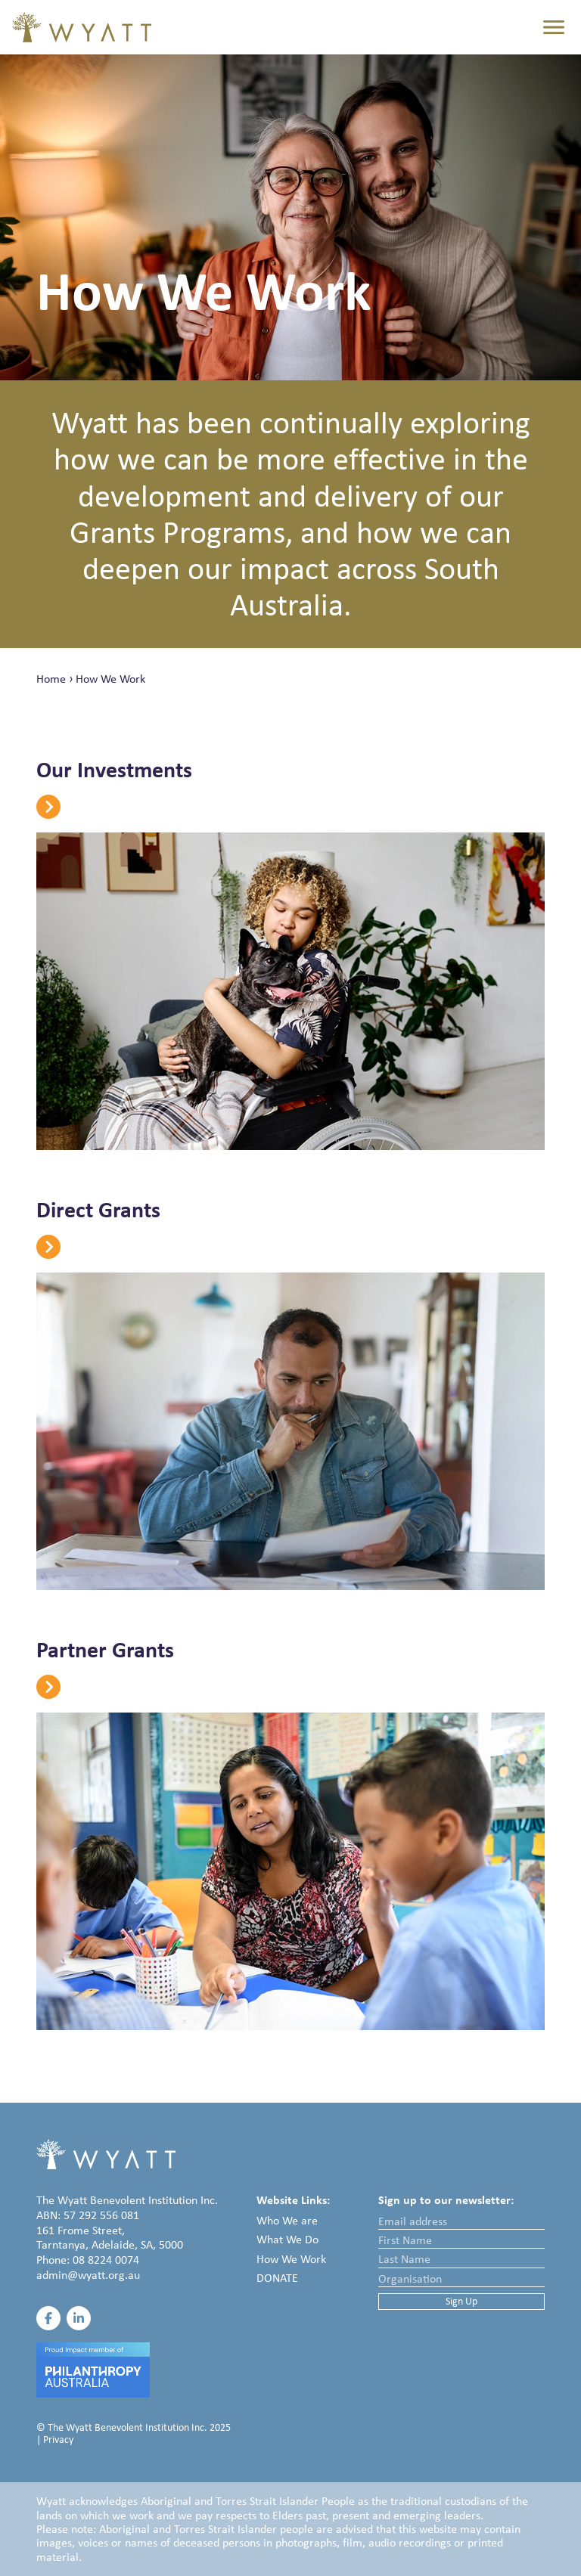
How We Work (110, 678)
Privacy (58, 2439)
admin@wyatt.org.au (88, 2275)
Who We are (287, 2220)
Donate (277, 2278)
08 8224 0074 (106, 2259)
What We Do (287, 2239)
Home (51, 678)
